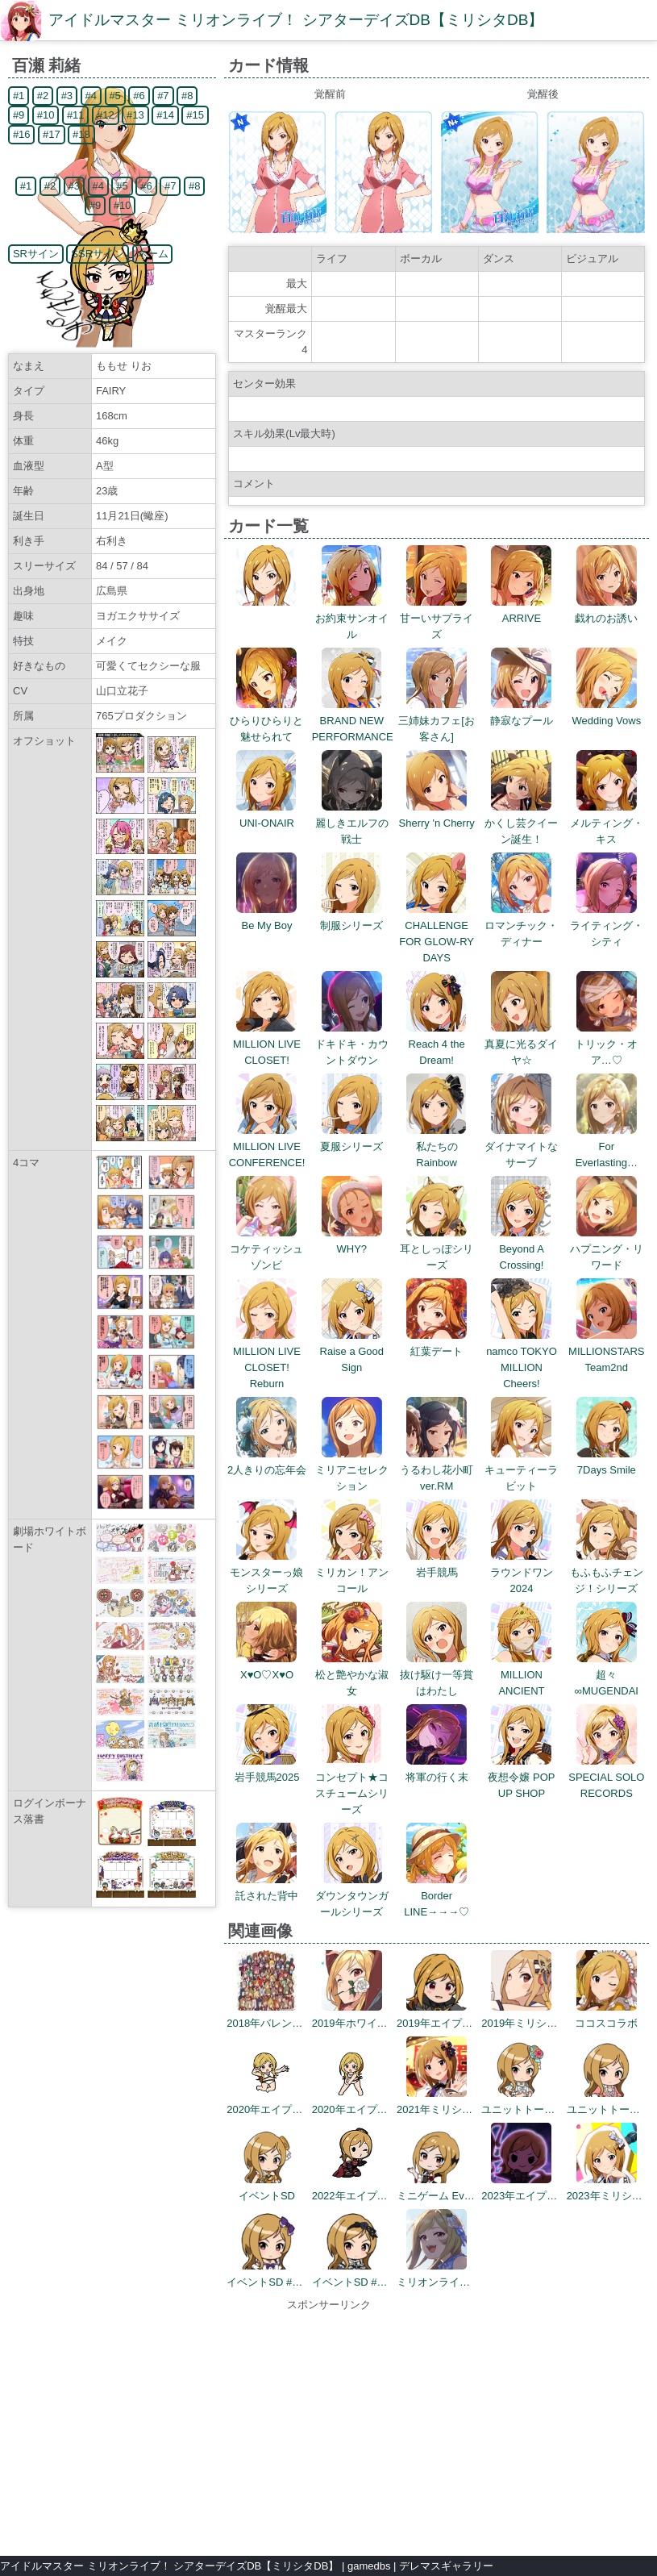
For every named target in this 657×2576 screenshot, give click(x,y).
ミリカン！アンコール (352, 1572)
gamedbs (368, 2566)
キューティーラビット (521, 1470)
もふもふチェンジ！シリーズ (606, 1572)
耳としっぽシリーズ (436, 1249)
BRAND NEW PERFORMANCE (352, 720)
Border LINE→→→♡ (436, 1896)
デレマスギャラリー (446, 2566)
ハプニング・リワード (606, 1249)
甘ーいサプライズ (436, 618)
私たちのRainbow (436, 1146)
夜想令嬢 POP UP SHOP (521, 1777)
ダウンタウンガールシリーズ (352, 1896)
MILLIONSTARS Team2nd (606, 1351)
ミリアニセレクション (352, 1470)
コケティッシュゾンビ (266, 1249)
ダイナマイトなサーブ (521, 1146)
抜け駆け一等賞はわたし (436, 1675)
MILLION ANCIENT (521, 1675)
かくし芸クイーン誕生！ (521, 823)
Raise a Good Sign (352, 1351)
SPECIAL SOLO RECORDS (606, 1777)
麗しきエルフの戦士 (352, 823)
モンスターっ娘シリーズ (266, 1572)
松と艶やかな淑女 (352, 1675)
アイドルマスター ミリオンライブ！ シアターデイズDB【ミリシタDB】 (295, 19)
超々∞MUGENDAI (606, 1675)
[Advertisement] (328, 2426)
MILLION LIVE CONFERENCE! (267, 1146)
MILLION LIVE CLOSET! (267, 1044)
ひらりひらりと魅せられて (266, 720)
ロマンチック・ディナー (521, 925)
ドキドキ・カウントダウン (352, 1044)
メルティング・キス (606, 823)
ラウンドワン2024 (521, 1572)
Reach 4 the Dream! (436, 1044)
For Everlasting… (607, 1146)
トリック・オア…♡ (606, 1044)
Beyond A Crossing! (521, 1249)
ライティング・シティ (606, 925)
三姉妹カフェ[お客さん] (436, 720)
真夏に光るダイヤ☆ (521, 1044)
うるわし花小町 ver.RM (442, 1470)
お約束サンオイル (352, 618)
